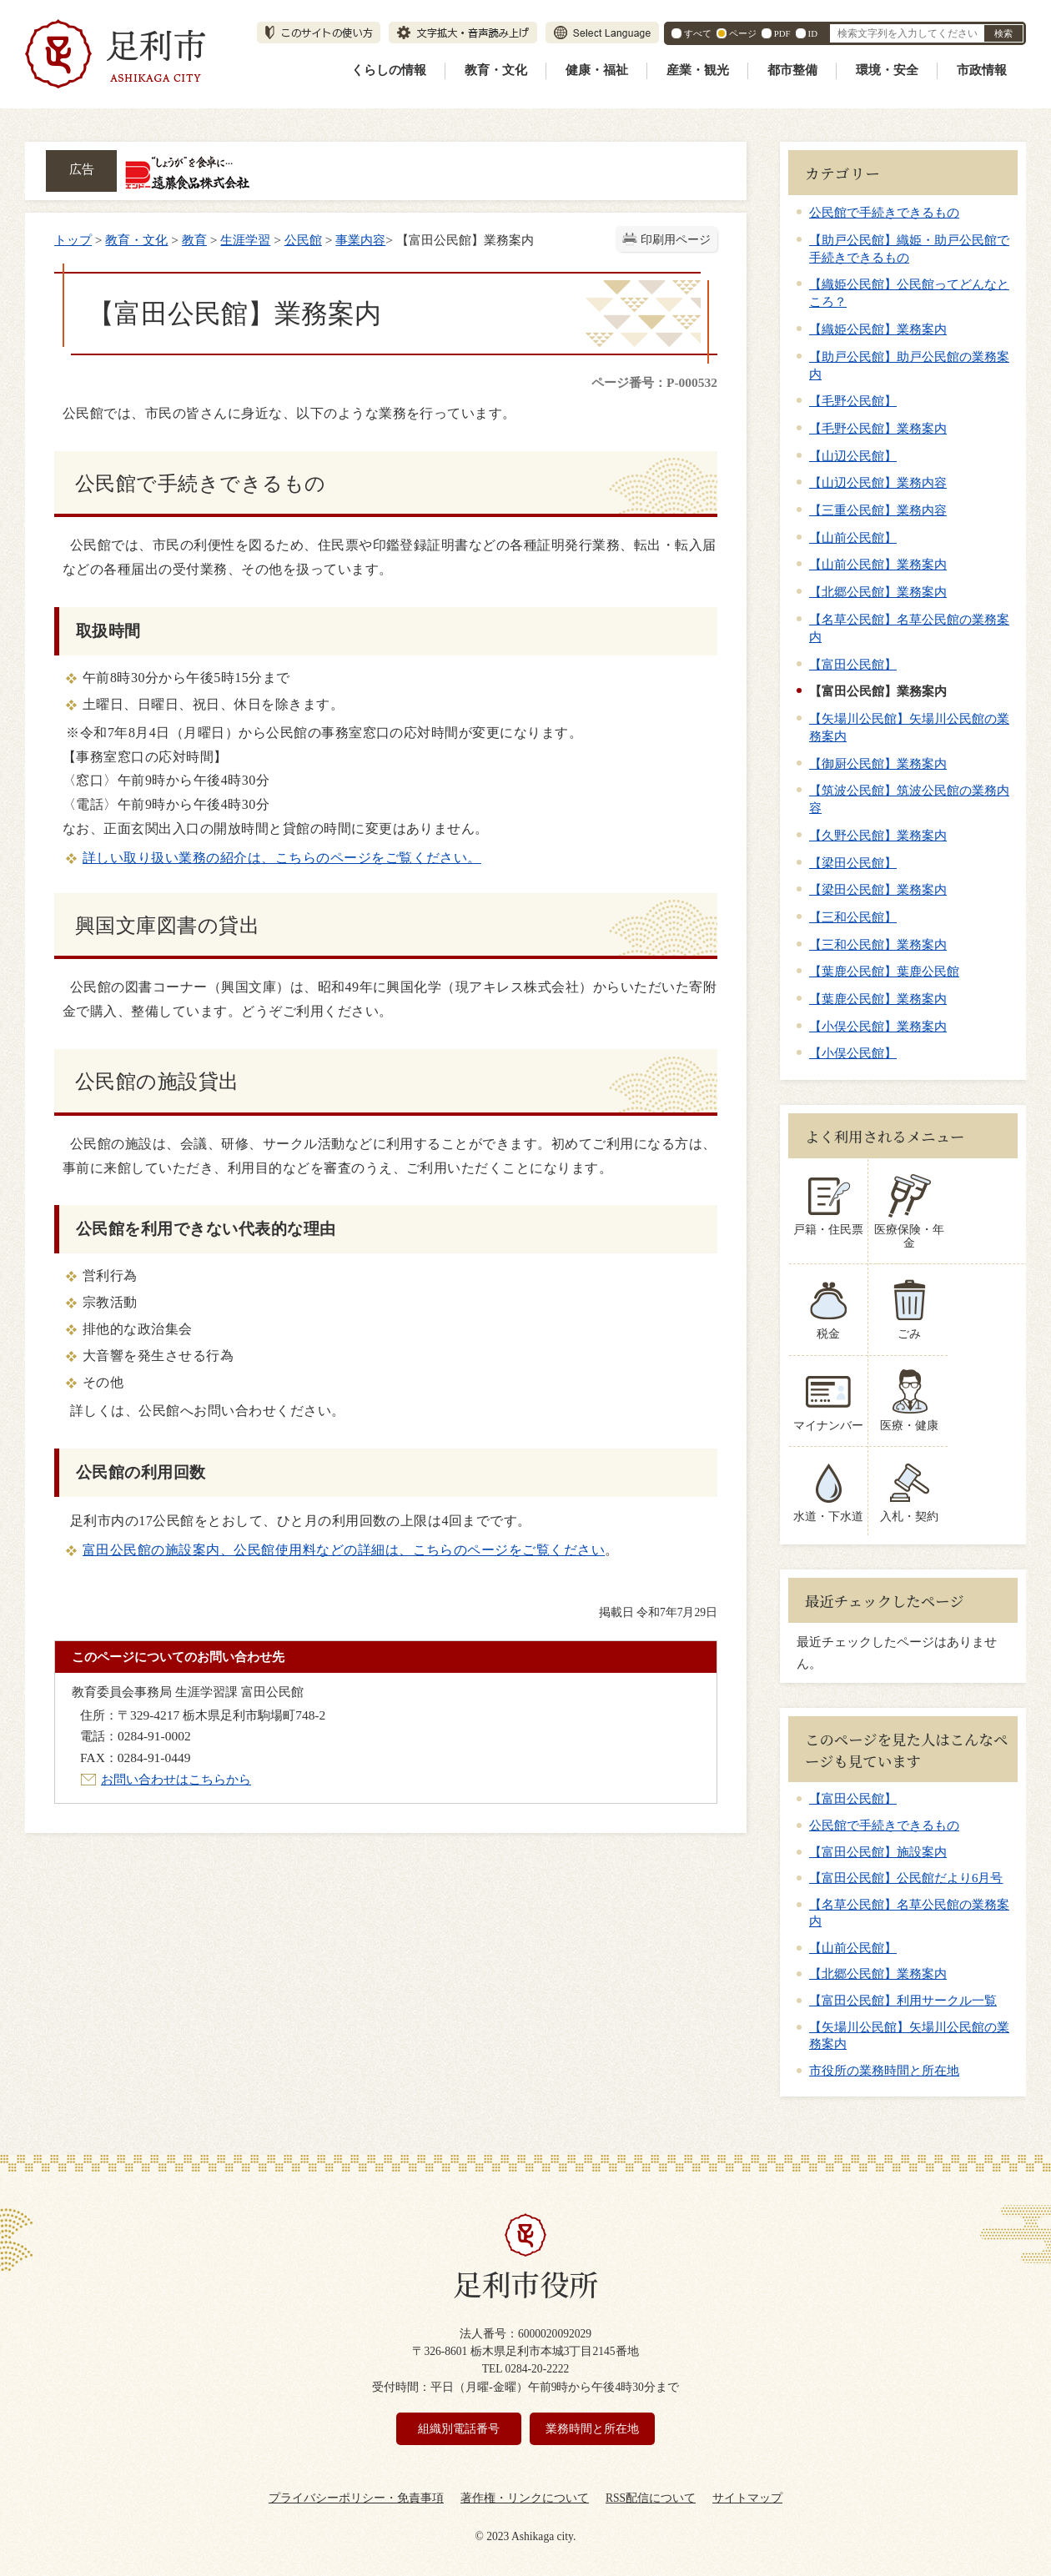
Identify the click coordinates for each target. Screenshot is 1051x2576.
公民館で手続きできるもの (884, 212)
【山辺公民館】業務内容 (878, 482)
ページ (743, 33)
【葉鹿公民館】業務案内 (878, 999)
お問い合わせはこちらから (176, 1779)
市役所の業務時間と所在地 (884, 2056)
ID (812, 33)
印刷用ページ (676, 239)
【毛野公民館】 (853, 401)
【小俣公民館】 (853, 1053)
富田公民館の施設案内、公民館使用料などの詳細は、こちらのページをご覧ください (344, 1550)
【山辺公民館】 (853, 456)
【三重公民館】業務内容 (878, 510)
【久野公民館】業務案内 (878, 835)
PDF (782, 33)
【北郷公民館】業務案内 (878, 592)
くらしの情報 (388, 70)
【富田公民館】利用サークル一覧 (903, 1987)
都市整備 (792, 70)
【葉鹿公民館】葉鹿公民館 (884, 971)
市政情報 (982, 70)
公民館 (303, 240)
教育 (194, 240)
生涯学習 (245, 240)
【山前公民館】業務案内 (878, 564)
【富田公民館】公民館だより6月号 (906, 1864)
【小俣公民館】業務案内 (878, 1026)
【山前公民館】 (853, 537)
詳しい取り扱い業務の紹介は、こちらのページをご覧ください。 (282, 858)
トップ (73, 240)
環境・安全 (887, 70)
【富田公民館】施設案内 (878, 1838)
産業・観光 (697, 70)
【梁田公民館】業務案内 (878, 889)
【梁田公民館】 (853, 863)
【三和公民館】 (853, 917)
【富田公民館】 (853, 664)
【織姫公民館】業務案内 (878, 329)
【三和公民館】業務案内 (878, 944)
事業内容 (360, 240)
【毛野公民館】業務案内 (878, 428)
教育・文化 (496, 70)
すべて (698, 33)
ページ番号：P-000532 (654, 382)
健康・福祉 (597, 70)
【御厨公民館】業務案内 (878, 763)
